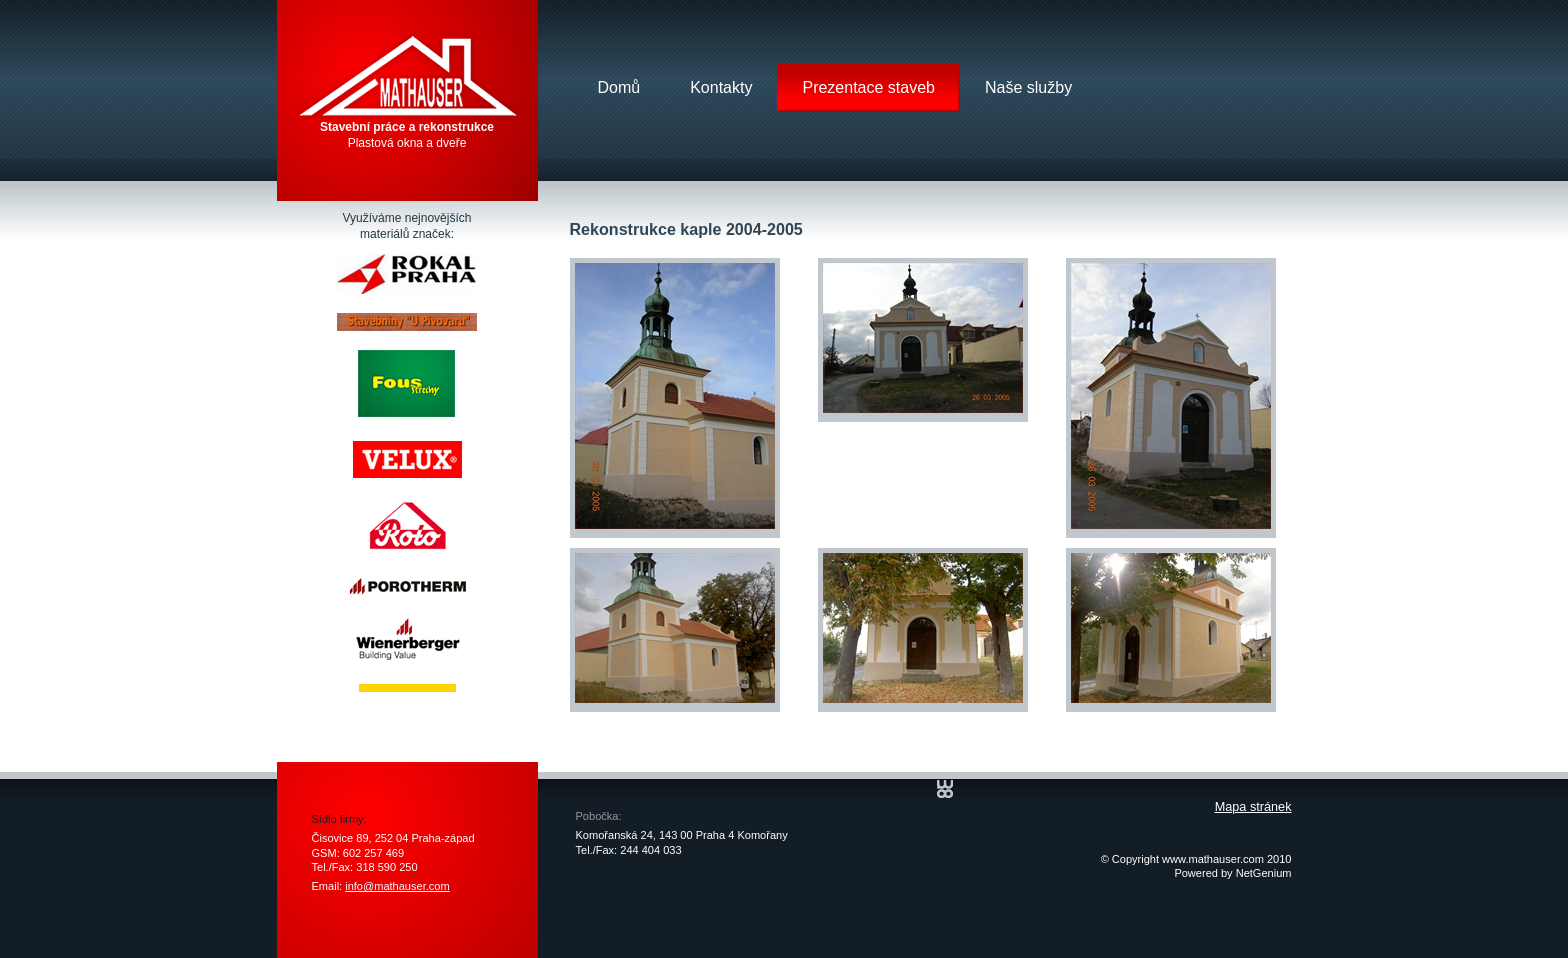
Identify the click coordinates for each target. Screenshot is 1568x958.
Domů (619, 87)
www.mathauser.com (1213, 859)
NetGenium (1264, 873)
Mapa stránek (1253, 807)
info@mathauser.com (397, 886)
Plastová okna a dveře (407, 135)
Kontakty (721, 87)
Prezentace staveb (868, 87)
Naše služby (1028, 87)
